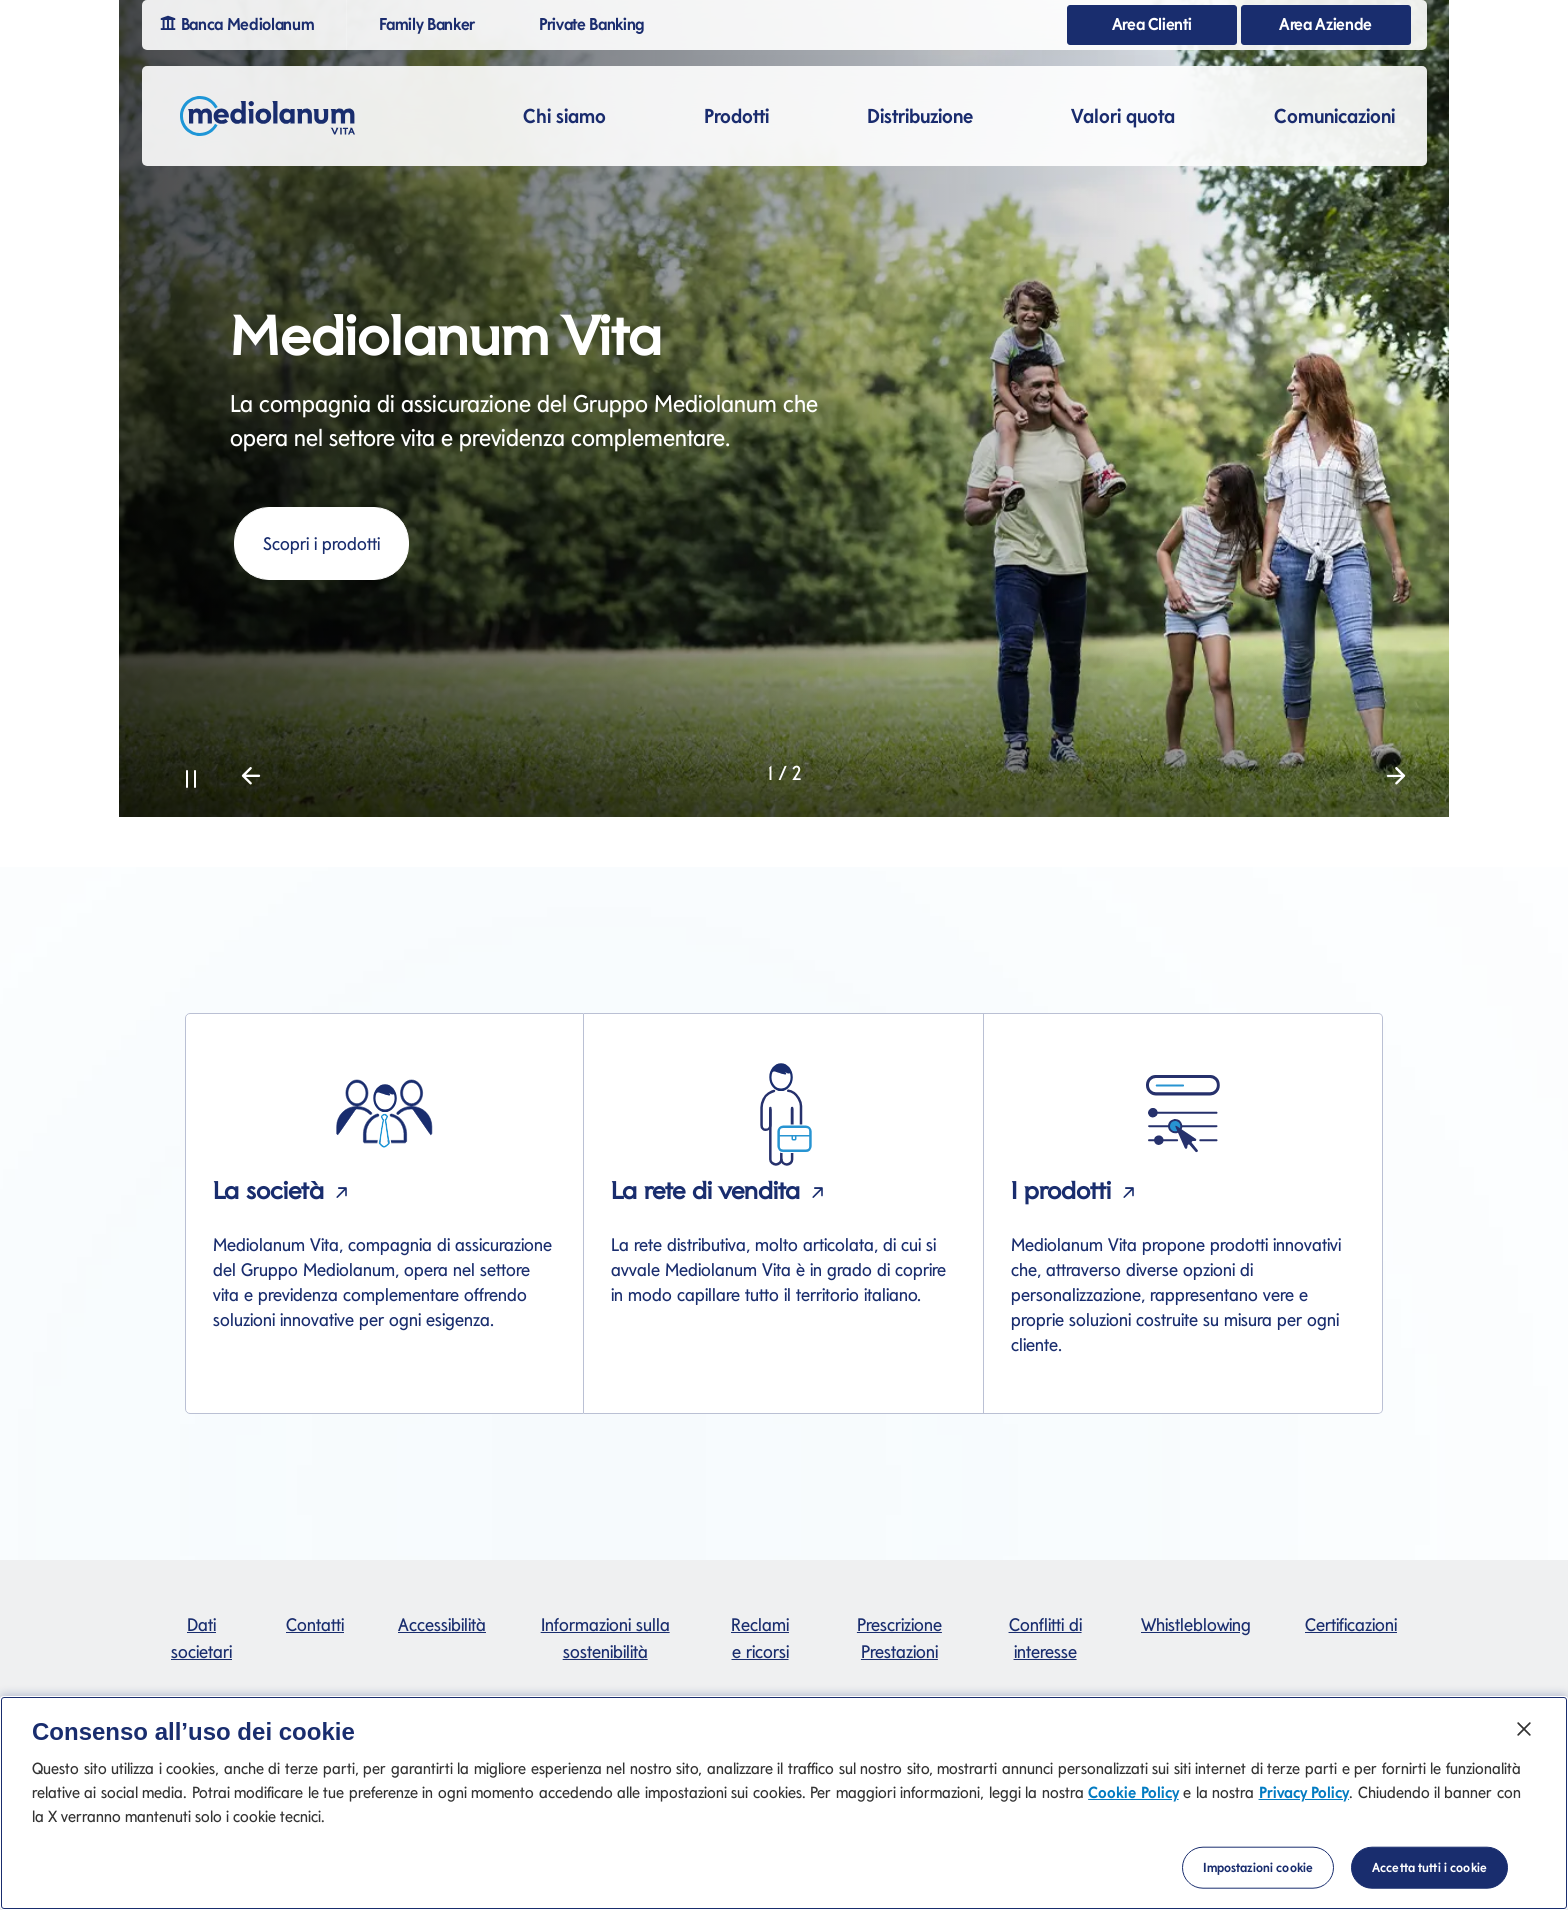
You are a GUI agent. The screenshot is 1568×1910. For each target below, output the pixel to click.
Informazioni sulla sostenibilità (605, 1638)
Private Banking (599, 22)
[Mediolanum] (268, 116)
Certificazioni (1351, 1624)
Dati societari (201, 1638)
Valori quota (1123, 116)
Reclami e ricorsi (760, 1638)
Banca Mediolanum (244, 22)
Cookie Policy (1133, 1812)
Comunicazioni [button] (1334, 116)
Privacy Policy (1304, 1812)
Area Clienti (1152, 24)
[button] (191, 776)
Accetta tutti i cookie (1429, 1887)
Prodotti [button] (736, 116)
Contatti (315, 1624)
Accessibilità (442, 1624)
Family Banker (435, 22)
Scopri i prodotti (321, 543)
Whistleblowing (1196, 1624)
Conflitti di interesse (1045, 1638)
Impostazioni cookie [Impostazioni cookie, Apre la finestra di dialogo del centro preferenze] (1258, 1887)
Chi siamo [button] (564, 116)
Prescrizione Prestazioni (899, 1638)
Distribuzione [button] (920, 116)
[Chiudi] (1524, 1749)
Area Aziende (1325, 24)
